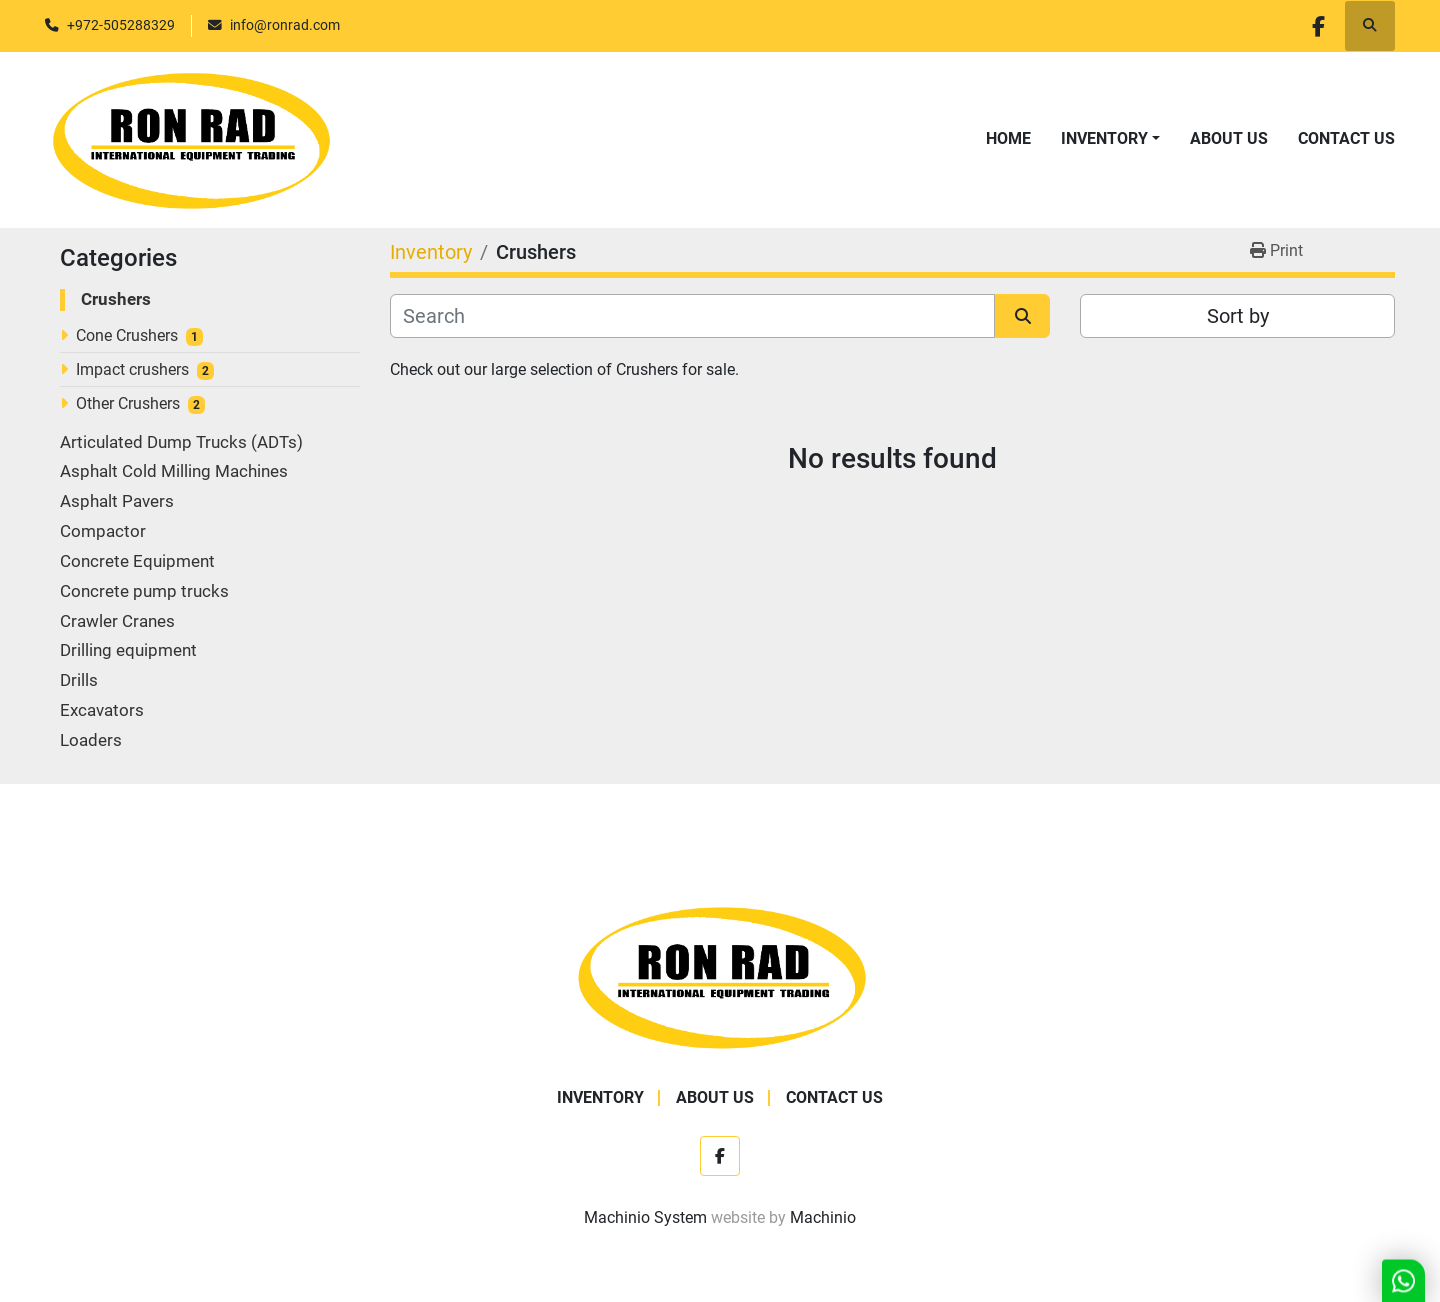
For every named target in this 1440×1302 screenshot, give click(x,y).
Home (1008, 138)
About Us (1229, 138)
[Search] (692, 316)
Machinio (823, 1217)
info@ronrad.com (285, 25)
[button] (1110, 139)
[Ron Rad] (720, 975)
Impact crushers (132, 369)
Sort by (1238, 316)
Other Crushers (128, 403)
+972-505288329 (121, 25)
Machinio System (645, 1217)
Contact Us (1346, 138)
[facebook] (1318, 26)
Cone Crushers (127, 335)
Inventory (1104, 138)
